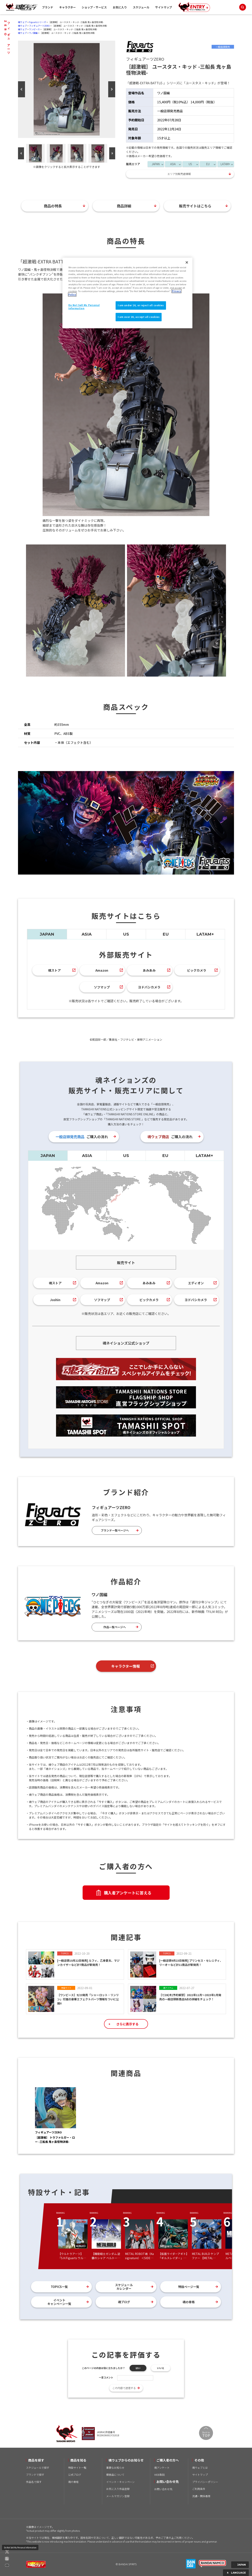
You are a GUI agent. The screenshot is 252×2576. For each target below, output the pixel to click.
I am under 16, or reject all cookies (141, 305)
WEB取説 (159, 2475)
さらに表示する (127, 2024)
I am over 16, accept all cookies (138, 316)
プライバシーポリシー (205, 2482)
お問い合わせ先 (163, 2489)
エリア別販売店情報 (179, 174)
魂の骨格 (189, 2302)
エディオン (196, 1282)
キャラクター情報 (125, 1666)
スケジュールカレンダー (124, 2287)
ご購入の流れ (82, 1136)
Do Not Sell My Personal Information (20, 2547)
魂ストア (54, 970)
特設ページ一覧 (188, 2287)
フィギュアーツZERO (39, 25)
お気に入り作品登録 (118, 2489)
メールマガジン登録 (118, 2496)
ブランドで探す (35, 2475)
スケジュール (141, 7)
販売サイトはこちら (195, 205)
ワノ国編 (33, 32)
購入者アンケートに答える (127, 1893)
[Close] (186, 262)
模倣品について (115, 2475)
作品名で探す (34, 2482)
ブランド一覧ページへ (115, 1530)
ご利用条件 (198, 2489)
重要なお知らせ (115, 2468)
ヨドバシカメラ (149, 987)
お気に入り (120, 7)
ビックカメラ (196, 970)
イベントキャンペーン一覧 (59, 2302)
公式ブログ (74, 2475)
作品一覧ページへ (114, 1627)
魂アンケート (162, 2468)
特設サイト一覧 (77, 2468)
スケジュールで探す (37, 2468)
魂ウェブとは (200, 2468)
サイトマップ (163, 7)
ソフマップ (102, 987)
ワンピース (34, 29)
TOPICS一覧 (59, 2287)
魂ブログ (124, 2302)
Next (111, 89)
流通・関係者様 (201, 2496)
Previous (21, 89)
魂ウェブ (22, 22)
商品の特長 (53, 205)
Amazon (101, 970)
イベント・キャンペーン (120, 2482)
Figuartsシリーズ (37, 22)
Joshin (55, 1299)
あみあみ (149, 970)
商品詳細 (124, 205)
